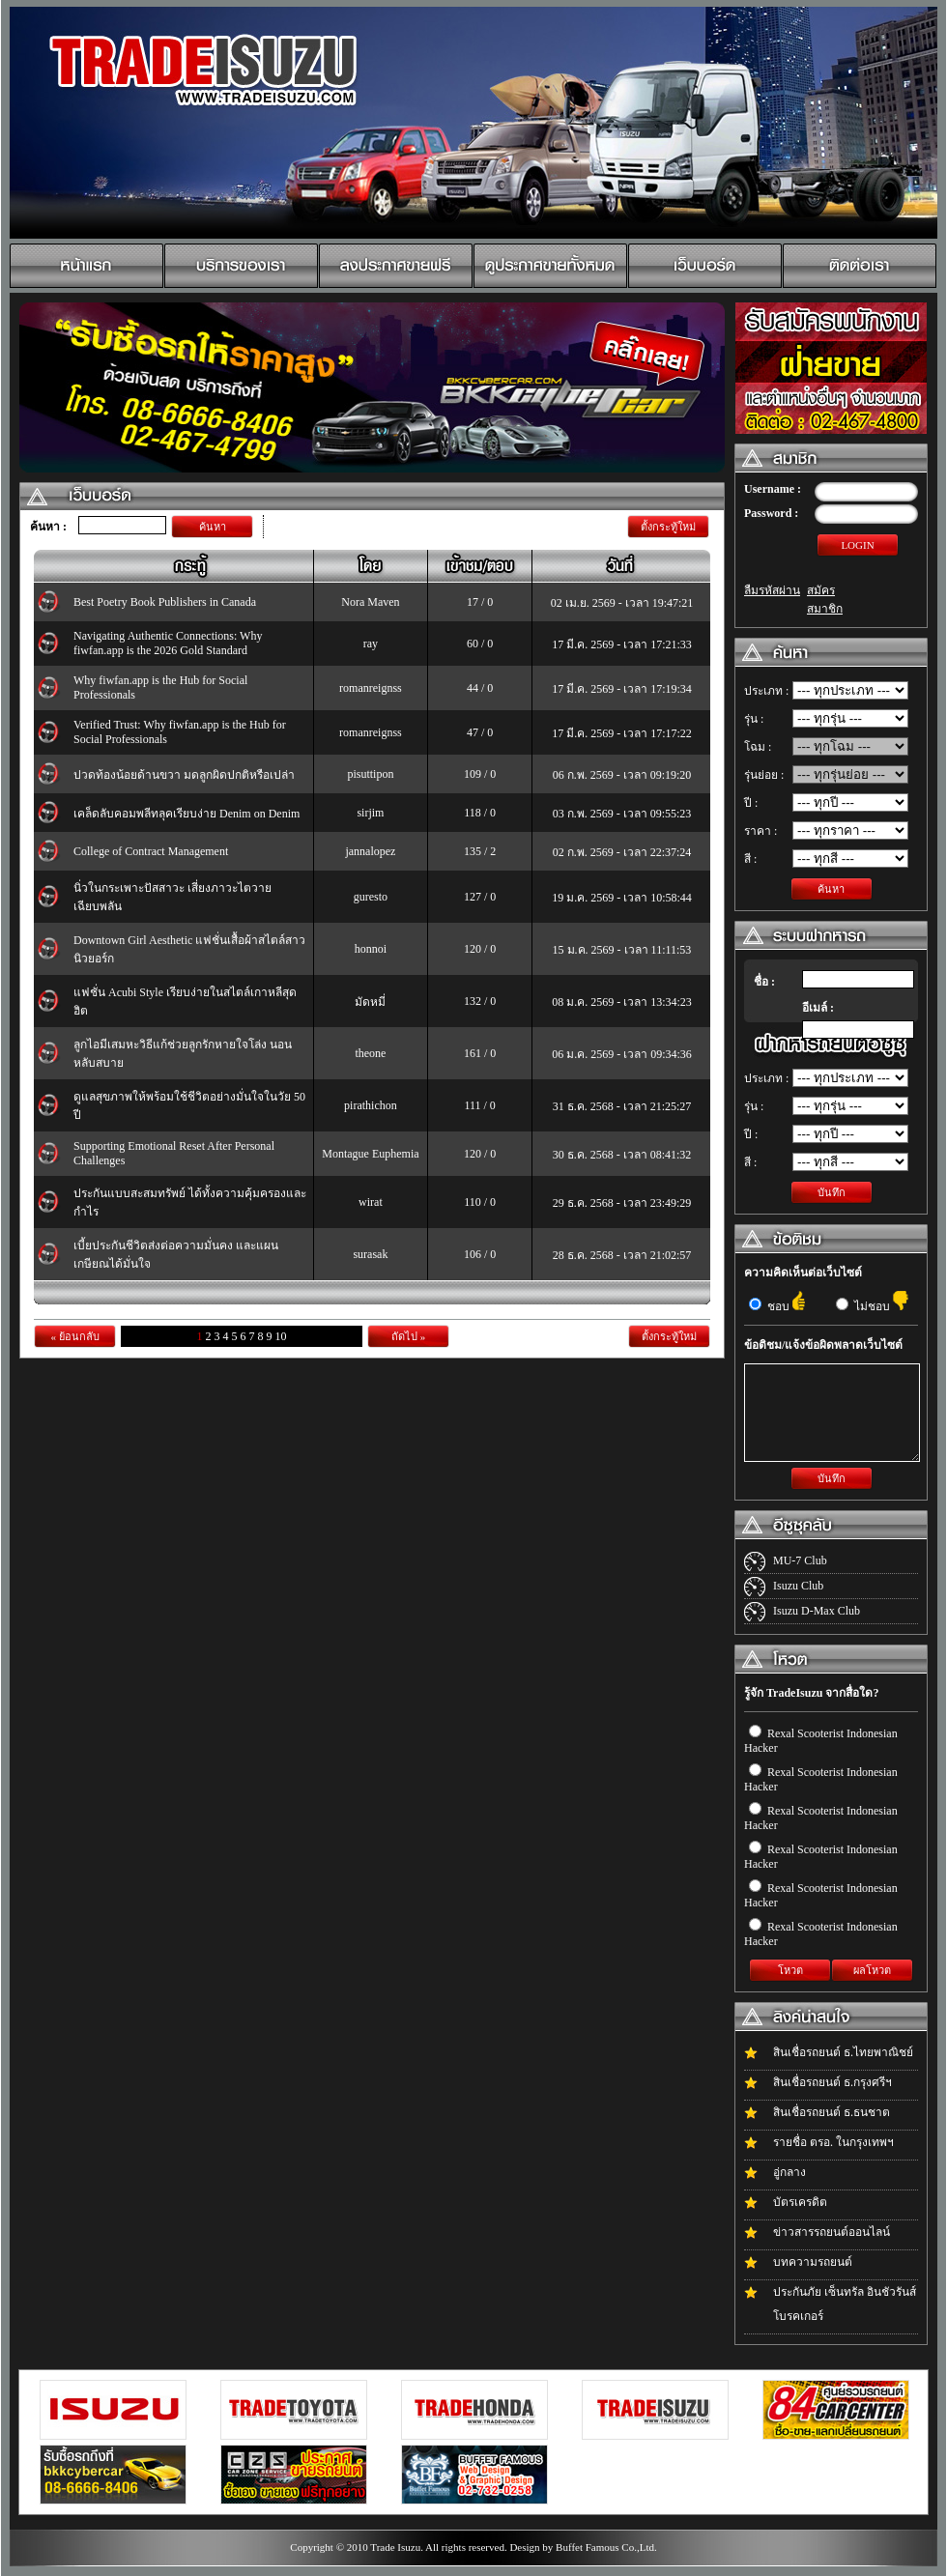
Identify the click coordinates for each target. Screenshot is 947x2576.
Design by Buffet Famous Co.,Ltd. (582, 2547)
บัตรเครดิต (800, 2202)
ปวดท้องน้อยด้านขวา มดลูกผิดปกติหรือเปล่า (184, 775)
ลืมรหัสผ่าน (772, 590)
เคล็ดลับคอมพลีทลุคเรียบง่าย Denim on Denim (186, 813)
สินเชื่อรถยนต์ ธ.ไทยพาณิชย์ (843, 2052)
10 (281, 1336)
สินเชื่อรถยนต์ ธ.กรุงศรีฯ (832, 2082)
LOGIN (857, 545)
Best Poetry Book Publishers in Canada (164, 602)
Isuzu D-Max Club (816, 1610)
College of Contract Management (150, 851)
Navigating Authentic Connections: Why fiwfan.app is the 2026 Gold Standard (167, 643)
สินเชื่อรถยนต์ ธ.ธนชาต (831, 2112)
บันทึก (832, 1192)
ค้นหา (212, 526)
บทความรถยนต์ (812, 2262)
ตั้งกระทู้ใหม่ (668, 526)
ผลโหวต (872, 1970)
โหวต (790, 1970)
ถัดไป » (408, 1336)
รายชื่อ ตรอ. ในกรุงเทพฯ (833, 2142)
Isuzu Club (798, 1585)
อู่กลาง (789, 2172)
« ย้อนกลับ (74, 1336)
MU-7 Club (800, 1560)
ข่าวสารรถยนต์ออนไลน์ (831, 2232)
